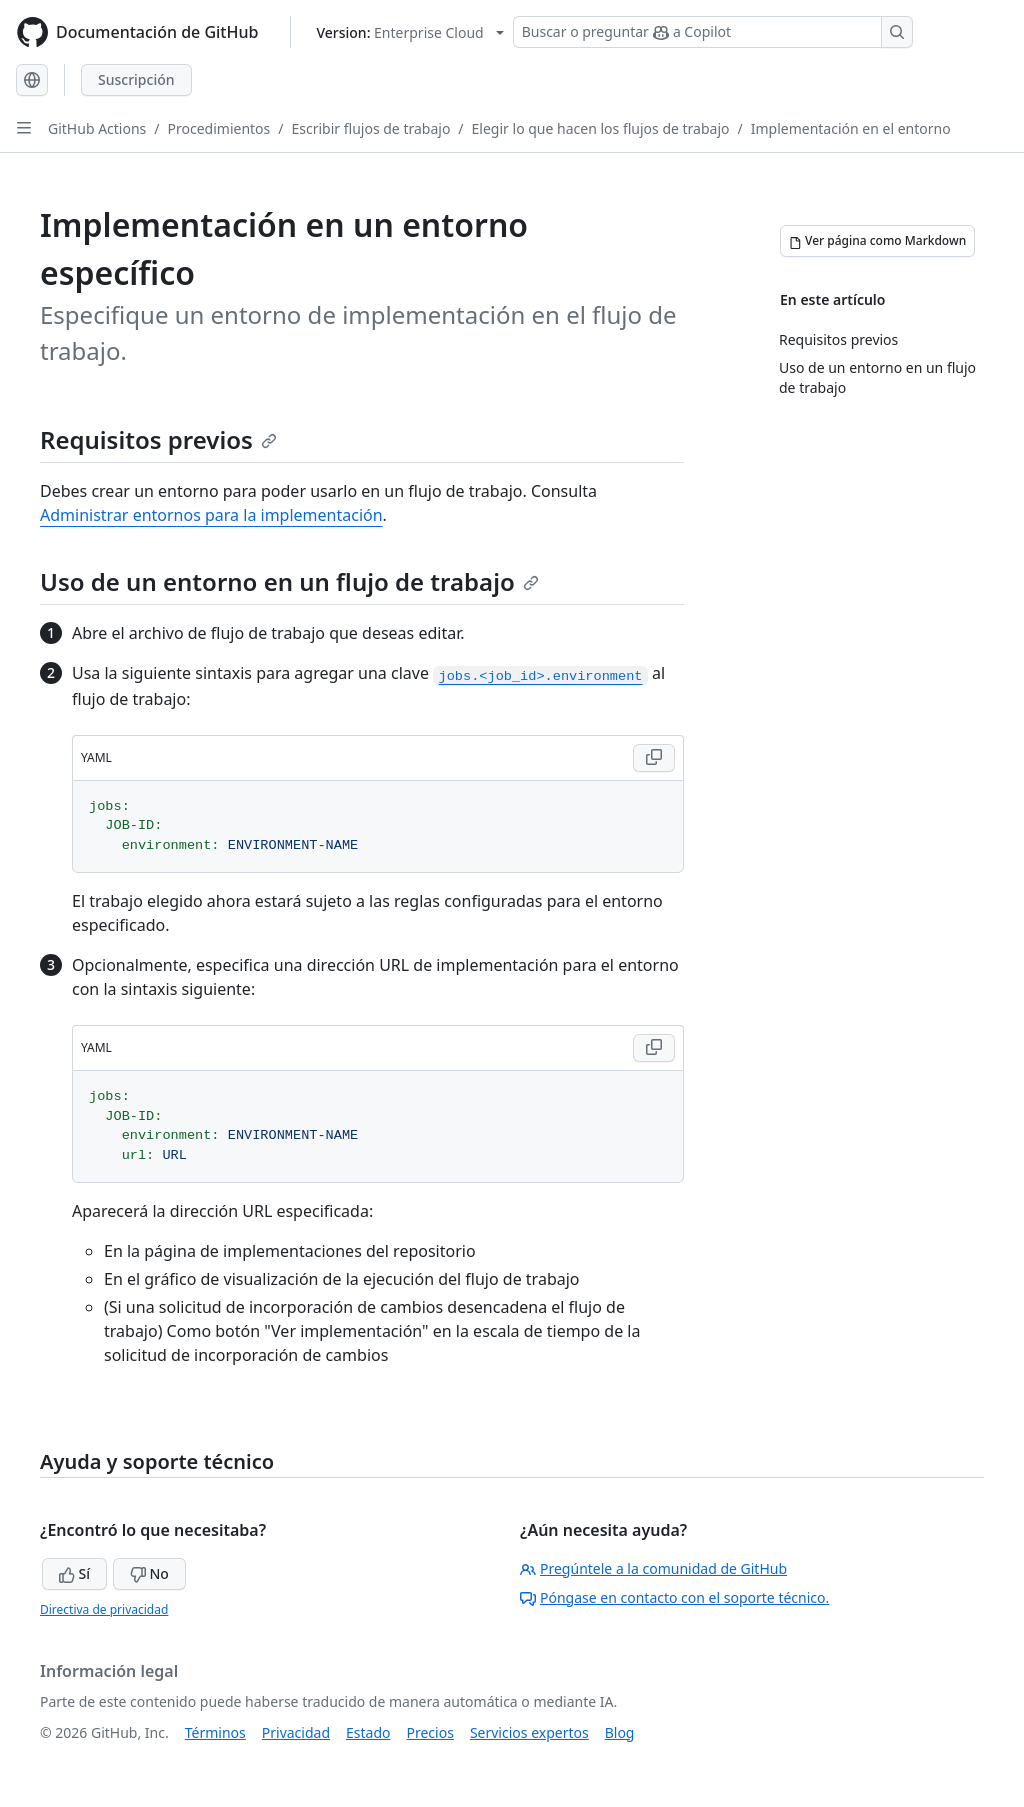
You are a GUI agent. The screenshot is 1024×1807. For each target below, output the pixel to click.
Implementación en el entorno (851, 128)
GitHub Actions (97, 128)
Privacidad (296, 1732)
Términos (215, 1732)
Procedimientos (219, 128)
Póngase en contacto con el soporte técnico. (674, 1597)
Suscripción (136, 79)
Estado (368, 1732)
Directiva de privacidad (104, 1609)
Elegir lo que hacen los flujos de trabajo (601, 128)
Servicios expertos (529, 1732)
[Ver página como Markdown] (877, 241)
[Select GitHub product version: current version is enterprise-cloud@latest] (409, 32)
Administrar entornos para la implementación (211, 515)
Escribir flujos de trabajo (371, 128)
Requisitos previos (158, 439)
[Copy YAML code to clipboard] (654, 758)
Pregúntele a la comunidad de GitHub (653, 1568)
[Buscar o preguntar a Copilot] (713, 32)
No (149, 1573)
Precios (430, 1732)
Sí (74, 1573)
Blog (620, 1732)
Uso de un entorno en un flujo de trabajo (289, 581)
